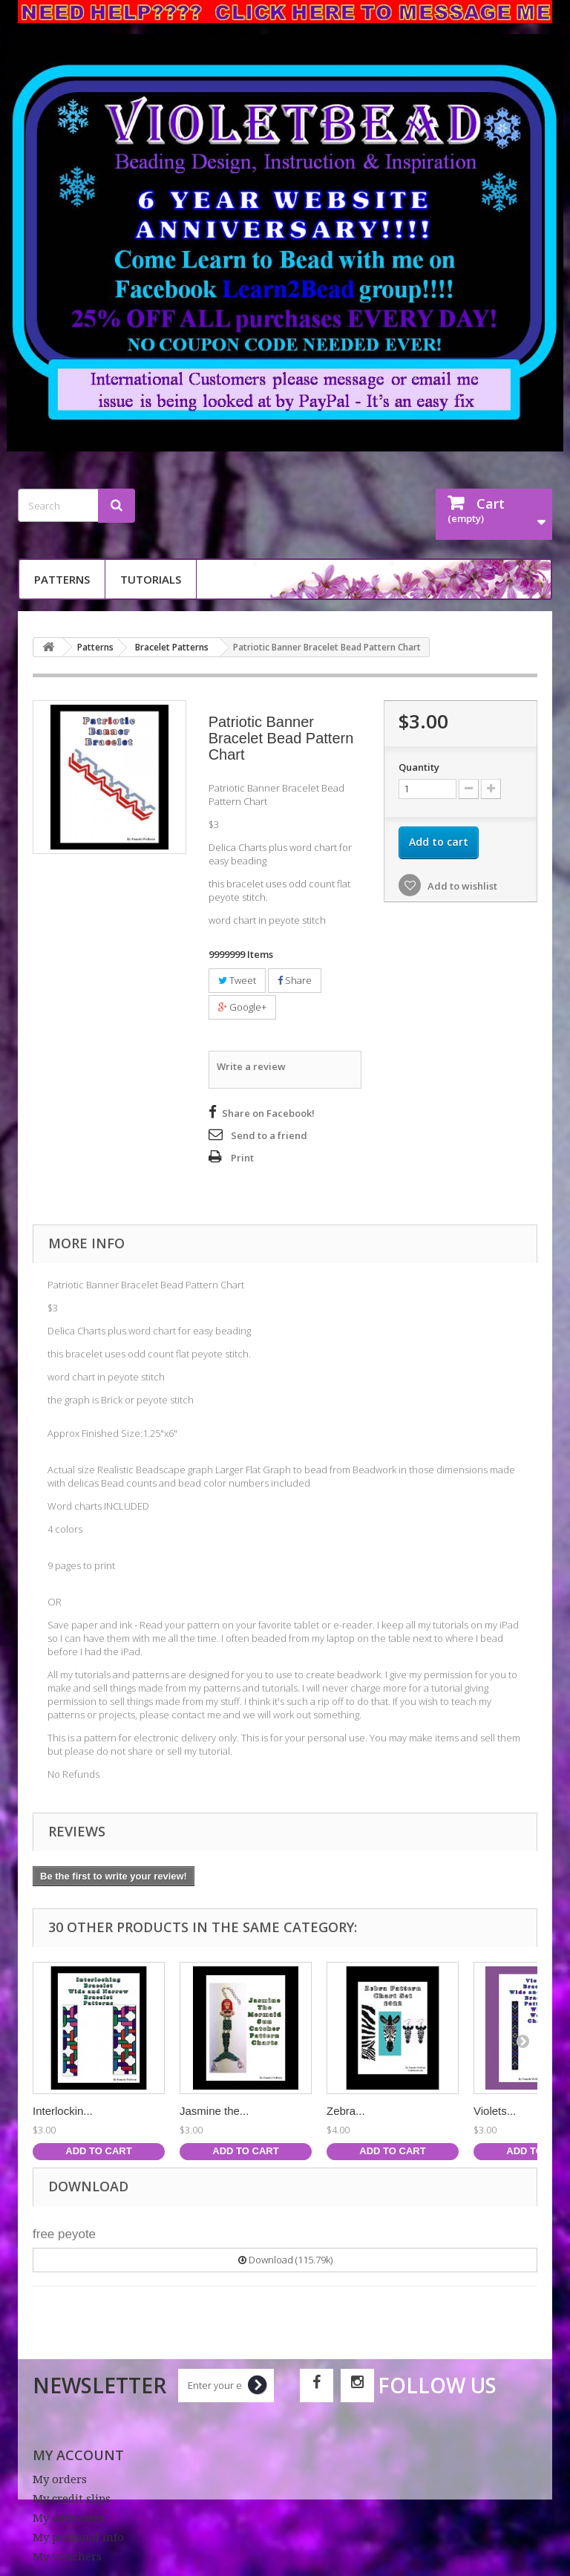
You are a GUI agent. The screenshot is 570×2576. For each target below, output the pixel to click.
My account (78, 2455)
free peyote (64, 2234)
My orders (60, 2479)
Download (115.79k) (285, 2259)
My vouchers (67, 2556)
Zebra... (346, 2110)
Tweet (237, 980)
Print (242, 1157)
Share (295, 980)
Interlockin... (63, 2110)
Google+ (242, 1007)
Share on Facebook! (268, 1113)
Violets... (495, 2110)
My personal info (78, 2537)
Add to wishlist (461, 886)
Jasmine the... (214, 2110)
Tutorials (150, 579)
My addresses (69, 2518)
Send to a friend (269, 1135)
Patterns (62, 579)
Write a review (251, 1066)
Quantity (419, 767)
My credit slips (72, 2498)
